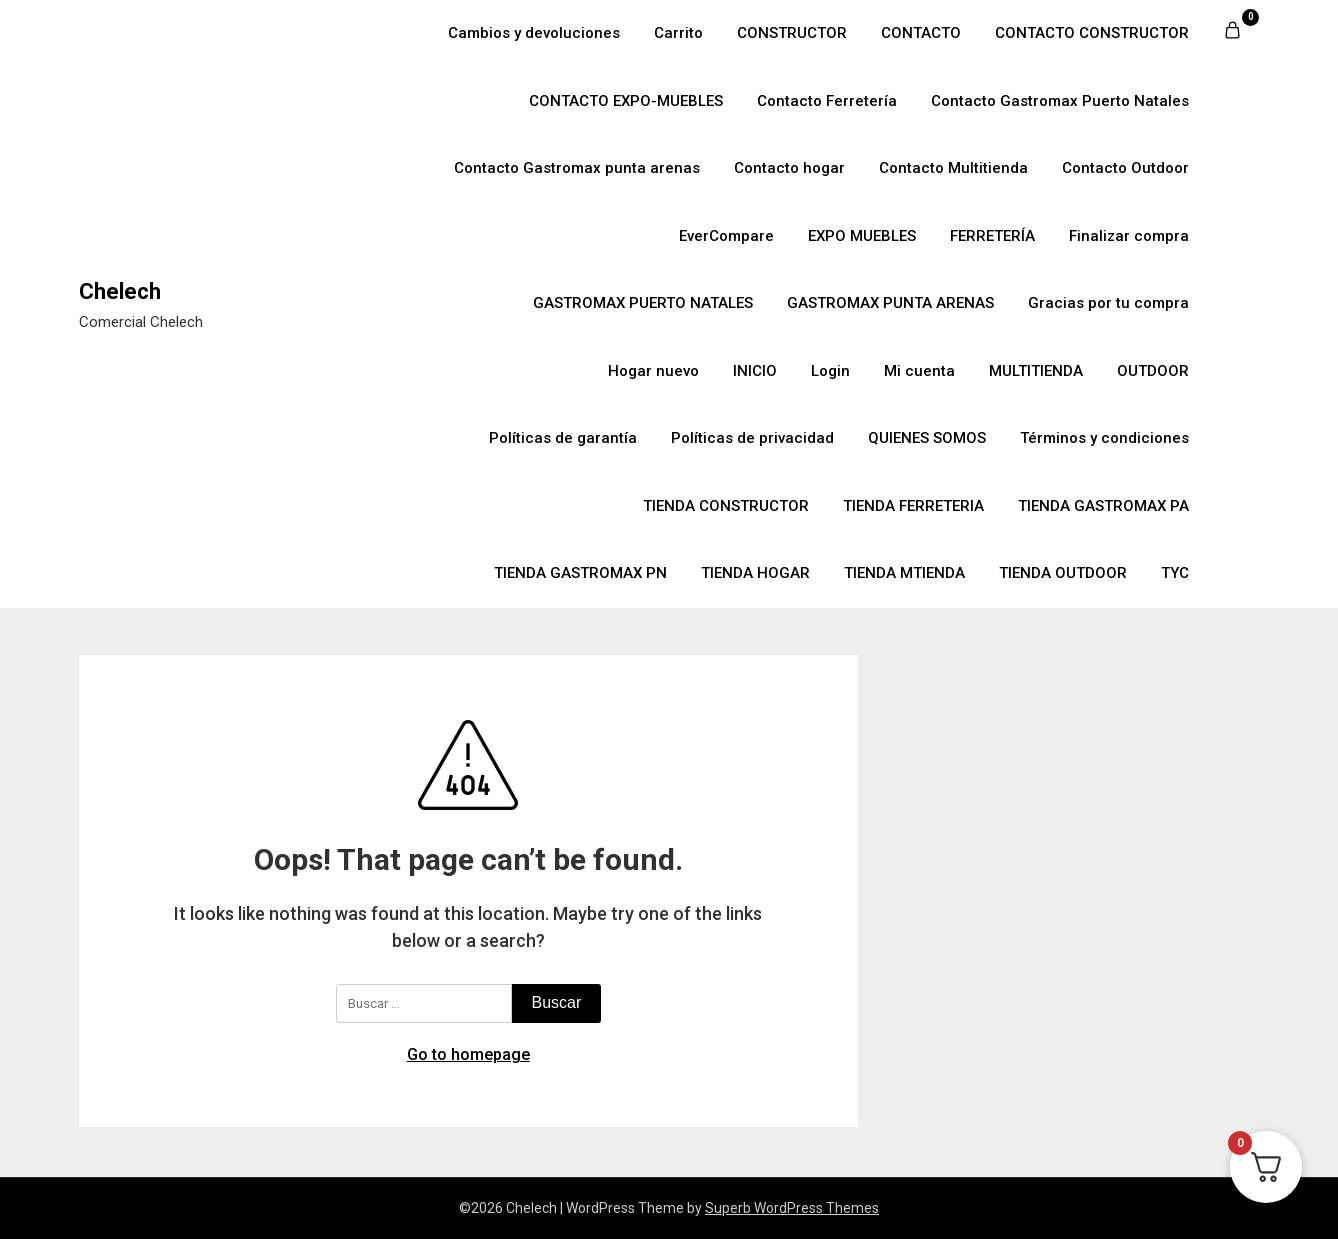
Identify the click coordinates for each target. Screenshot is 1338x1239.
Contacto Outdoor (1125, 168)
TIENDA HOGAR (755, 573)
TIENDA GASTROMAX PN (580, 573)
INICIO (755, 371)
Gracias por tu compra (1108, 303)
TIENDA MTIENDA (904, 573)
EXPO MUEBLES (862, 236)
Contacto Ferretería (827, 101)
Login (830, 371)
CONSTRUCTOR (792, 33)
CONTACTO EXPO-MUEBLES (626, 101)
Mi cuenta (919, 371)
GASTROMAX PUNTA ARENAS (890, 303)
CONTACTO (921, 33)
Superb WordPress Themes (792, 1208)
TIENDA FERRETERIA (913, 506)
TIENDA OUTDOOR (1063, 573)
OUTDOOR (1153, 371)
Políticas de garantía (563, 438)
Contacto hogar (789, 168)
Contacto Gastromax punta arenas (577, 168)
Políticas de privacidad (752, 438)
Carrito (678, 33)
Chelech (120, 291)
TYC (1175, 573)
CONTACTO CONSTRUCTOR (1092, 33)
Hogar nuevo (653, 371)
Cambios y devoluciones (534, 33)
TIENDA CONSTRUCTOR (726, 506)
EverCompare (726, 236)
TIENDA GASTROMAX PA (1103, 506)
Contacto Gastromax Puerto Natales (1060, 101)
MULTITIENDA (1036, 371)
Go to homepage (468, 1054)
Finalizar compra (1129, 236)
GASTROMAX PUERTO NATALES (643, 303)
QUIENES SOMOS (927, 438)
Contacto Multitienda (953, 168)
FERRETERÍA (992, 236)
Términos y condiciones (1104, 438)
